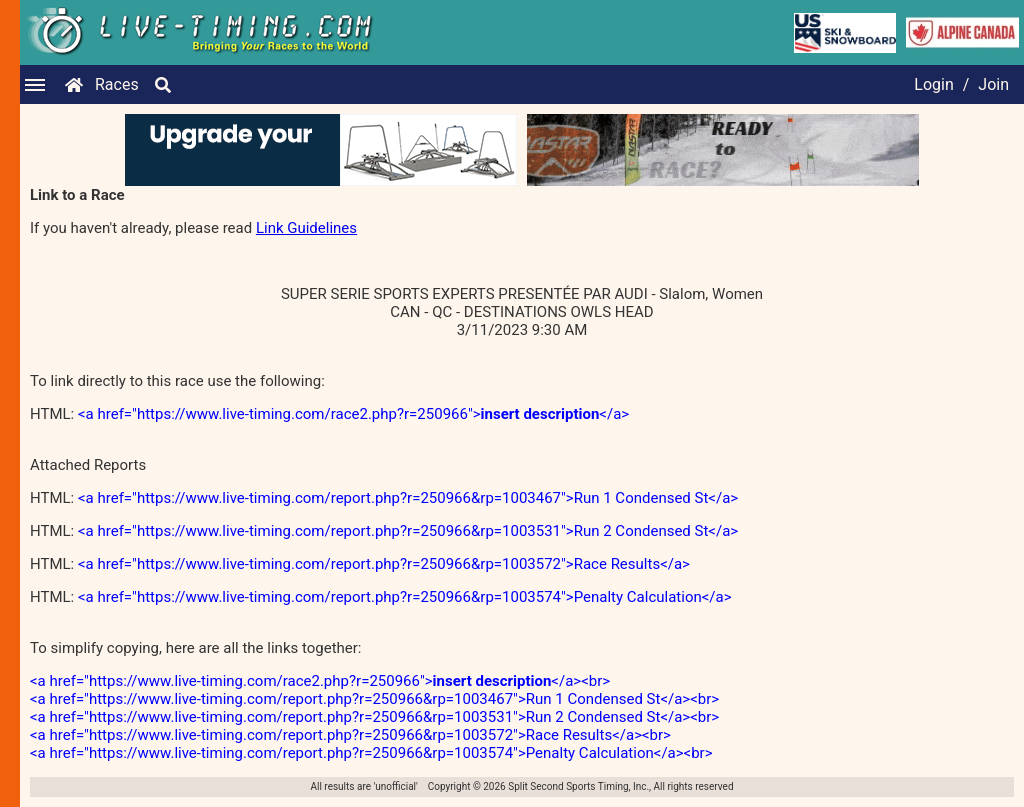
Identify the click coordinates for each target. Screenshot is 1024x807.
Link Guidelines (306, 228)
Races (117, 84)
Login (933, 84)
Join (993, 84)
